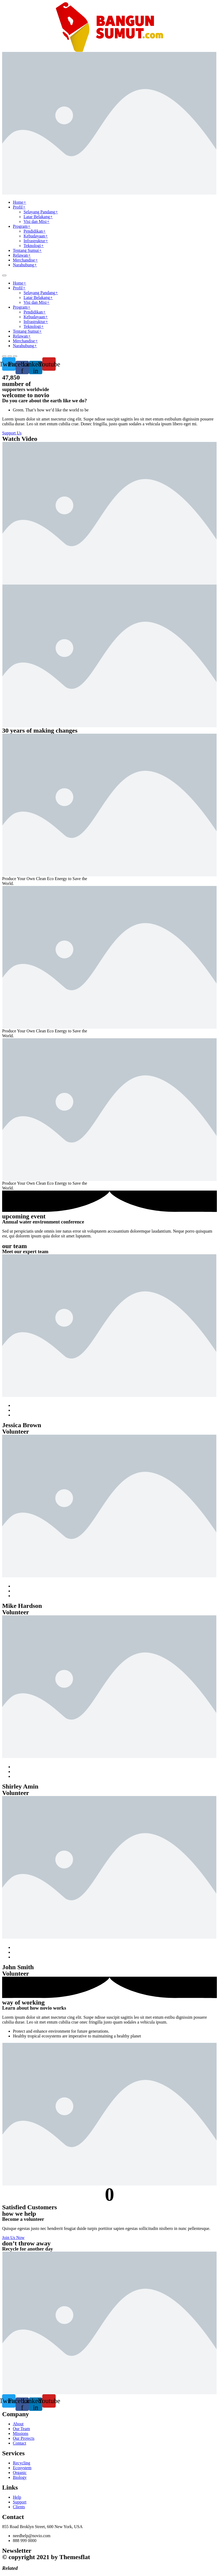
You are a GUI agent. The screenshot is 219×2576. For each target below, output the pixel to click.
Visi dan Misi (37, 221)
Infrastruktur (36, 240)
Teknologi (34, 245)
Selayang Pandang (41, 212)
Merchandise (25, 260)
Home (19, 202)
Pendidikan (35, 231)
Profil (19, 207)
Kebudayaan (36, 236)
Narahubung (25, 265)
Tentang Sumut (27, 250)
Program (22, 226)
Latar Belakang (38, 216)
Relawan (22, 255)
